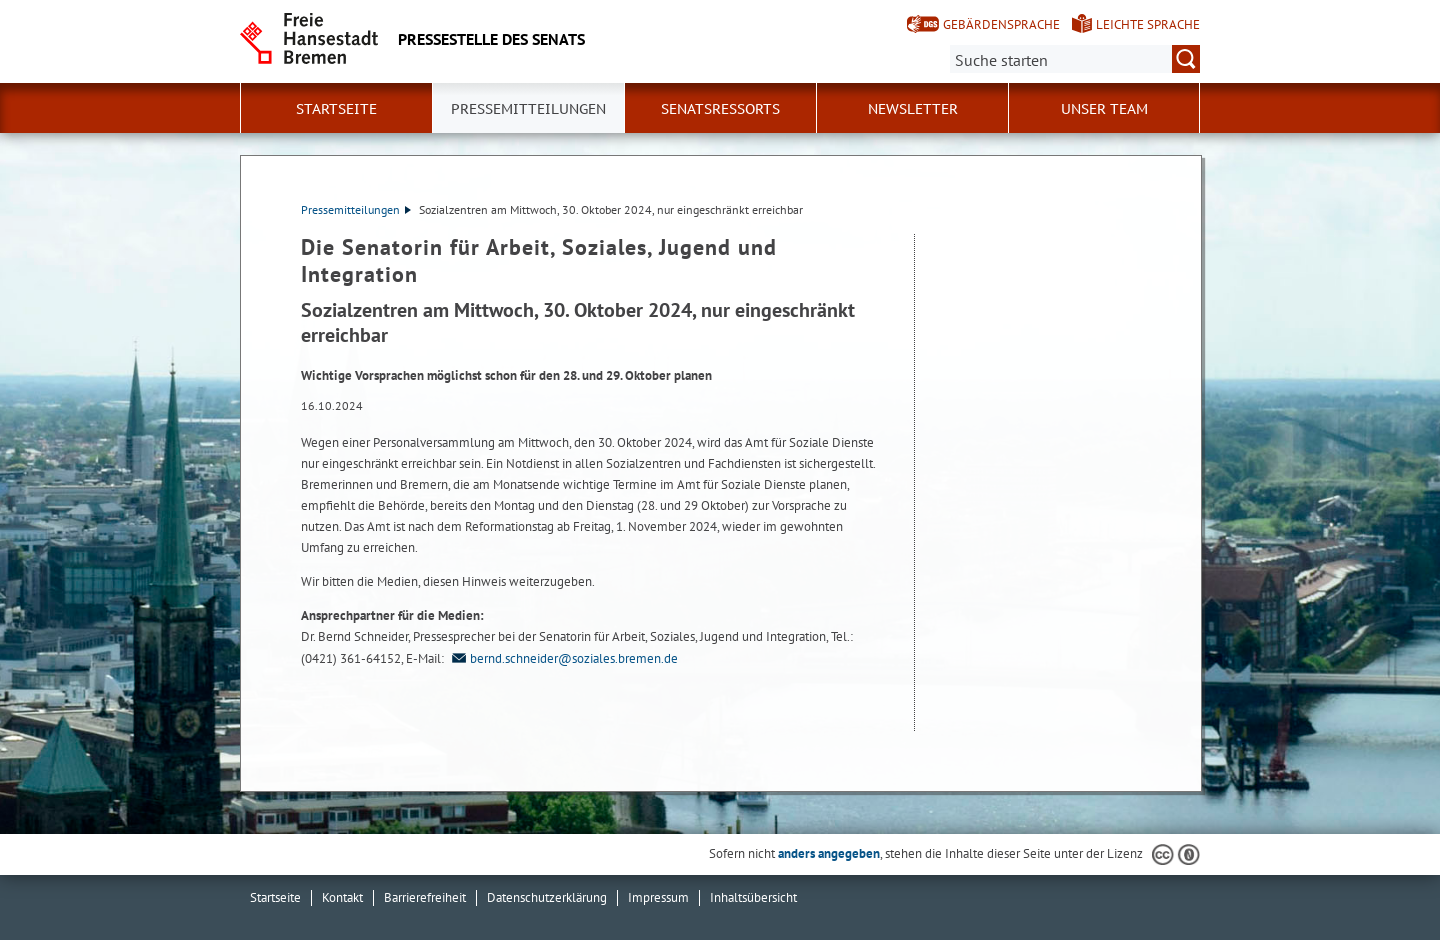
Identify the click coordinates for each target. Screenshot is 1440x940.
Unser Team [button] (1104, 109)
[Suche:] (1075, 59)
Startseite (336, 109)
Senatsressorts (720, 109)
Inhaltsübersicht (753, 897)
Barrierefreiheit (425, 897)
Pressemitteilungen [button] (528, 109)
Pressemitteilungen (356, 209)
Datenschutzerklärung (547, 897)
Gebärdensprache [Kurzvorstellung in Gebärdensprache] (1001, 24)
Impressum (658, 897)
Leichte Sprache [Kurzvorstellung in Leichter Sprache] (1148, 24)
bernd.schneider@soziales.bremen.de (562, 658)
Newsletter (913, 109)
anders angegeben (829, 853)
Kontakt (342, 897)
